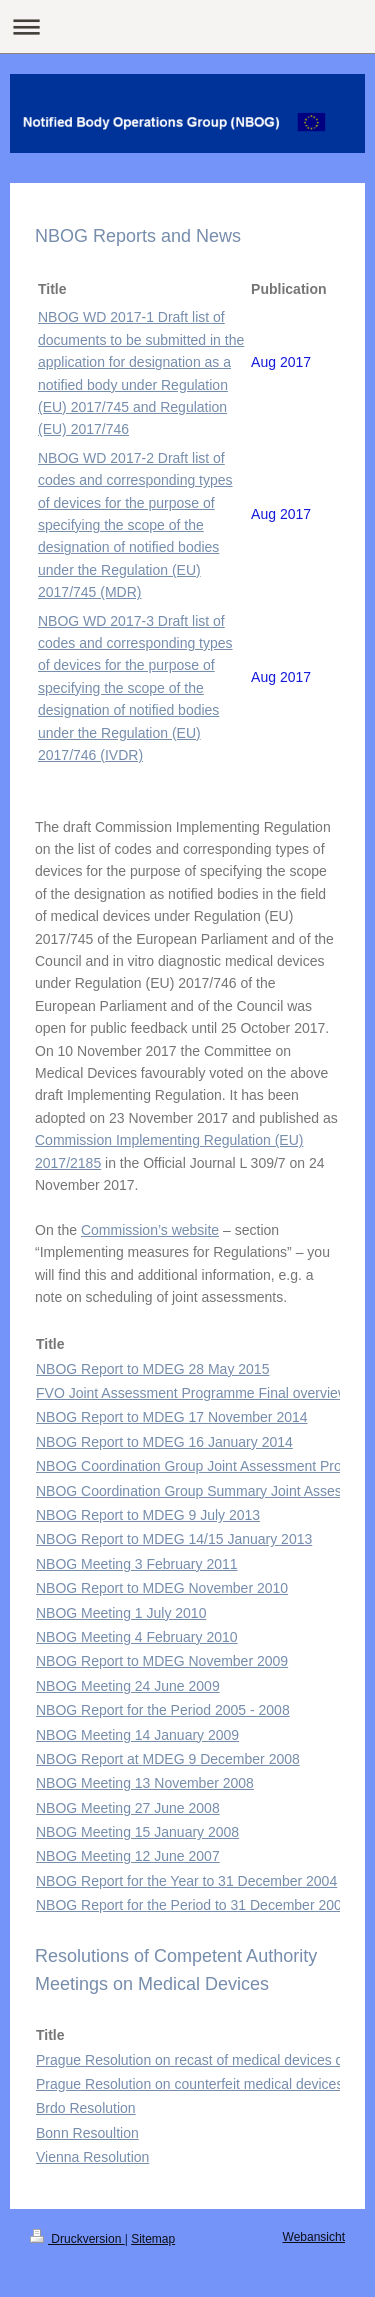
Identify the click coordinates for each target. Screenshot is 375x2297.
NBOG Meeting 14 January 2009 (137, 1735)
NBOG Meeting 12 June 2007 (128, 1856)
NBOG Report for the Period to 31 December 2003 (193, 1905)
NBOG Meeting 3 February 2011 (137, 1564)
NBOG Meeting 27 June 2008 (128, 1808)
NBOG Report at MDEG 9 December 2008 (168, 1759)
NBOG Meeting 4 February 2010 (137, 1637)
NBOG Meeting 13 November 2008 (145, 1783)
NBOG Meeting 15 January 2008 (137, 1832)
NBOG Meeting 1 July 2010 (121, 1613)
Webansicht (314, 2237)
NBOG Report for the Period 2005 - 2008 (163, 1710)
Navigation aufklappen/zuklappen (187, 26)
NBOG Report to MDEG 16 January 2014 (164, 1442)
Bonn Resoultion (87, 2133)
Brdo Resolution (86, 2108)
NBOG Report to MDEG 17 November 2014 (172, 1417)
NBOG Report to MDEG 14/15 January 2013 (174, 1539)
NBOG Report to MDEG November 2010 (162, 1588)
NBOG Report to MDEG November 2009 (162, 1661)
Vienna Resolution (92, 2157)
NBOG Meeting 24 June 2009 (128, 1686)
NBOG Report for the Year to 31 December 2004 (186, 1881)
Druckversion (77, 2239)
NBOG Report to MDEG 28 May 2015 (152, 1369)
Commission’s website (150, 1230)
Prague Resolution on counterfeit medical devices (189, 2084)
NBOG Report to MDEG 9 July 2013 (148, 1515)
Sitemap (153, 2239)
